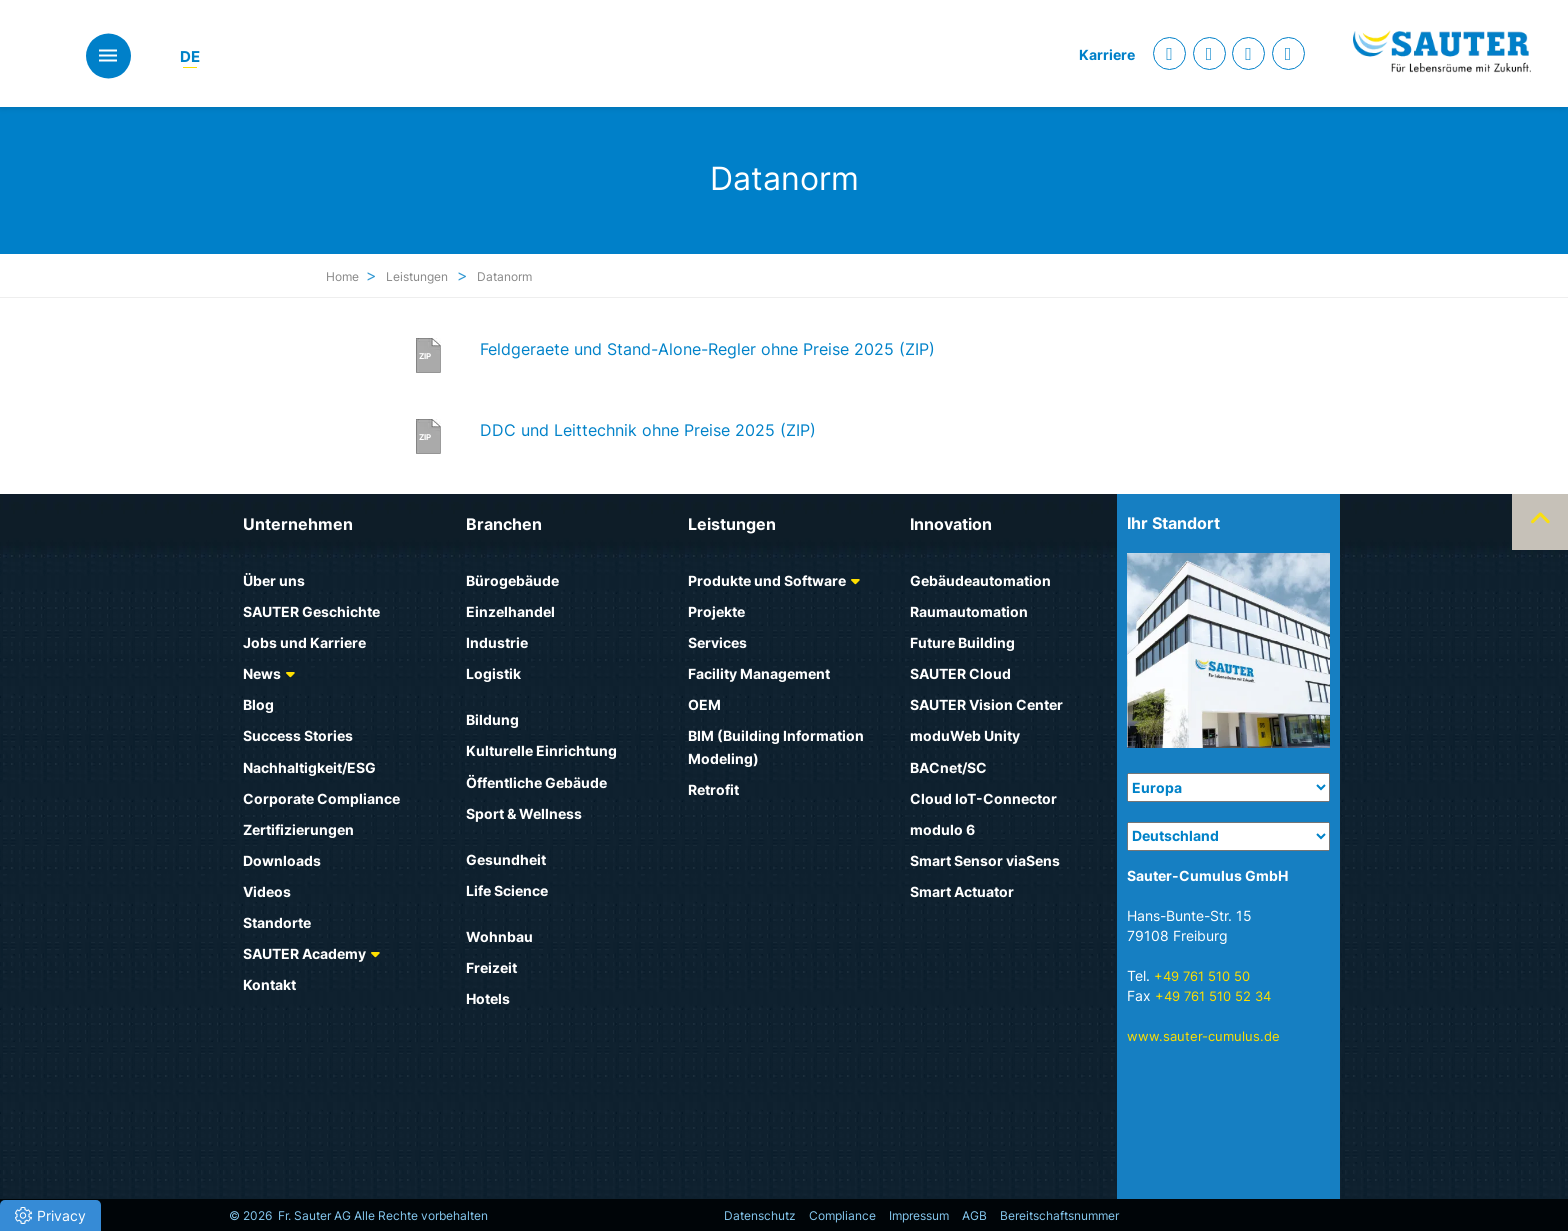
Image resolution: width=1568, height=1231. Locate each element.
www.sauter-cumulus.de (1203, 1036)
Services (717, 642)
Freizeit (491, 967)
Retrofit (713, 789)
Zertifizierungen (298, 829)
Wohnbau (499, 936)
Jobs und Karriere (304, 642)
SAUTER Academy (304, 953)
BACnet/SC (948, 767)
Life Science (507, 890)
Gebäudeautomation (980, 580)
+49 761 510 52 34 (1213, 996)
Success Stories (298, 735)
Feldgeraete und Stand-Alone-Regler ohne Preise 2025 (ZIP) (707, 349)
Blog (258, 704)
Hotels (488, 998)
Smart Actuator (962, 891)
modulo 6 (942, 829)
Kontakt (269, 984)
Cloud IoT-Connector (983, 798)
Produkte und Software (767, 580)
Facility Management (759, 673)
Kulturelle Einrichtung (541, 750)
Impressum (919, 1215)
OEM (704, 704)
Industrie (497, 642)
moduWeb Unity (965, 735)
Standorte (277, 922)
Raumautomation (969, 611)
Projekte (716, 611)
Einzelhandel (510, 611)
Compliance (842, 1215)
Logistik (493, 673)
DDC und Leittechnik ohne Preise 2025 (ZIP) (648, 430)
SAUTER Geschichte (311, 611)
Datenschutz (760, 1215)
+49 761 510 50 (1202, 976)
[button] (50, 1215)
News (262, 673)
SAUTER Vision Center (986, 704)
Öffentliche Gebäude (536, 782)
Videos (267, 891)
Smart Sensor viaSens (985, 860)
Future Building (962, 642)
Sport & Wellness (524, 813)
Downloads (282, 860)
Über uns (274, 580)
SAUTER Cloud (960, 673)
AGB (974, 1215)
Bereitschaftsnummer (1059, 1215)
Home (342, 276)
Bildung (492, 719)
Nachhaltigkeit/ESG (309, 767)
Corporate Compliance (321, 798)
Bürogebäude (512, 580)
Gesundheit (506, 859)
